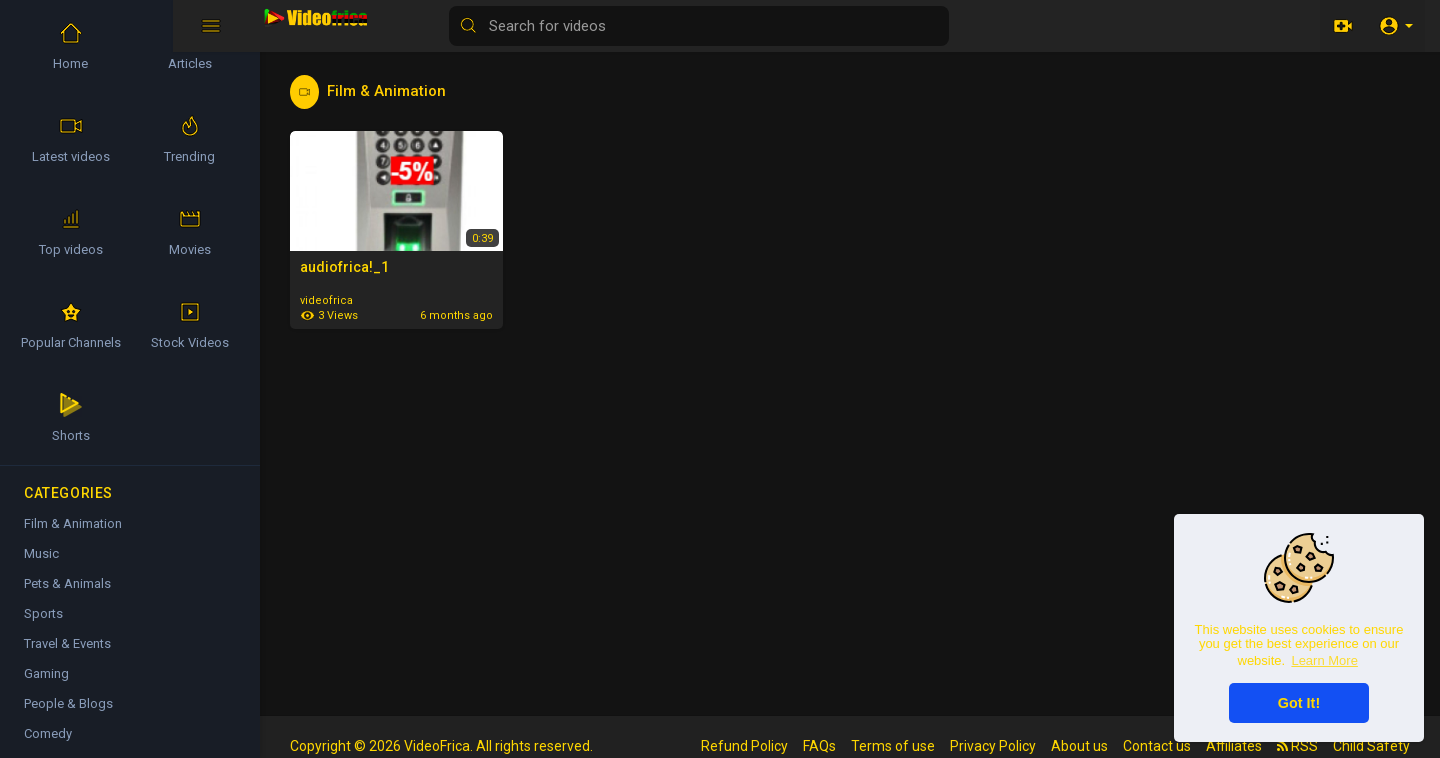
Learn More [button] (1324, 660)
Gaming (46, 673)
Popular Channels (71, 325)
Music (41, 553)
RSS (1297, 746)
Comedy (48, 733)
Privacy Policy (993, 746)
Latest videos (71, 139)
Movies (190, 232)
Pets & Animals (67, 583)
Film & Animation (73, 523)
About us (1079, 746)
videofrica (326, 300)
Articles (190, 46)
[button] (1395, 26)
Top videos (71, 232)
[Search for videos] (786, 26)
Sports (43, 613)
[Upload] (1343, 26)
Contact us (1157, 746)
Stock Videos (190, 325)
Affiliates (1234, 746)
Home (70, 46)
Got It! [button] (1299, 703)
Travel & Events (67, 643)
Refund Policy (744, 746)
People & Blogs (68, 703)
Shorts (71, 418)
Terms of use (893, 746)
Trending (189, 139)
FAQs (819, 746)
